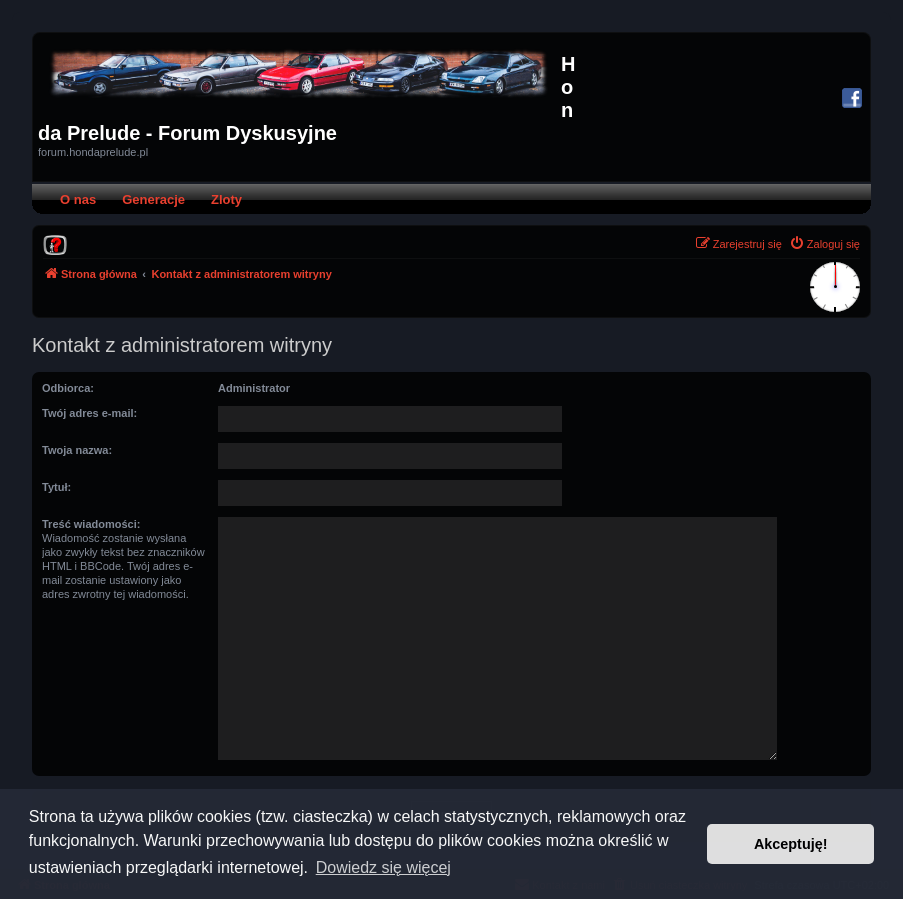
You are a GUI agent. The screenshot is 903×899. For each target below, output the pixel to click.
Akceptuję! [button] (791, 844)
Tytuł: (56, 487)
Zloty (226, 199)
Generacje (153, 199)
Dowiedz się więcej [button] (383, 867)
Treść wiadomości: (91, 524)
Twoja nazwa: (77, 450)
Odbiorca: (68, 388)
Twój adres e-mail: (89, 413)
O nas (78, 199)
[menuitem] (55, 244)
